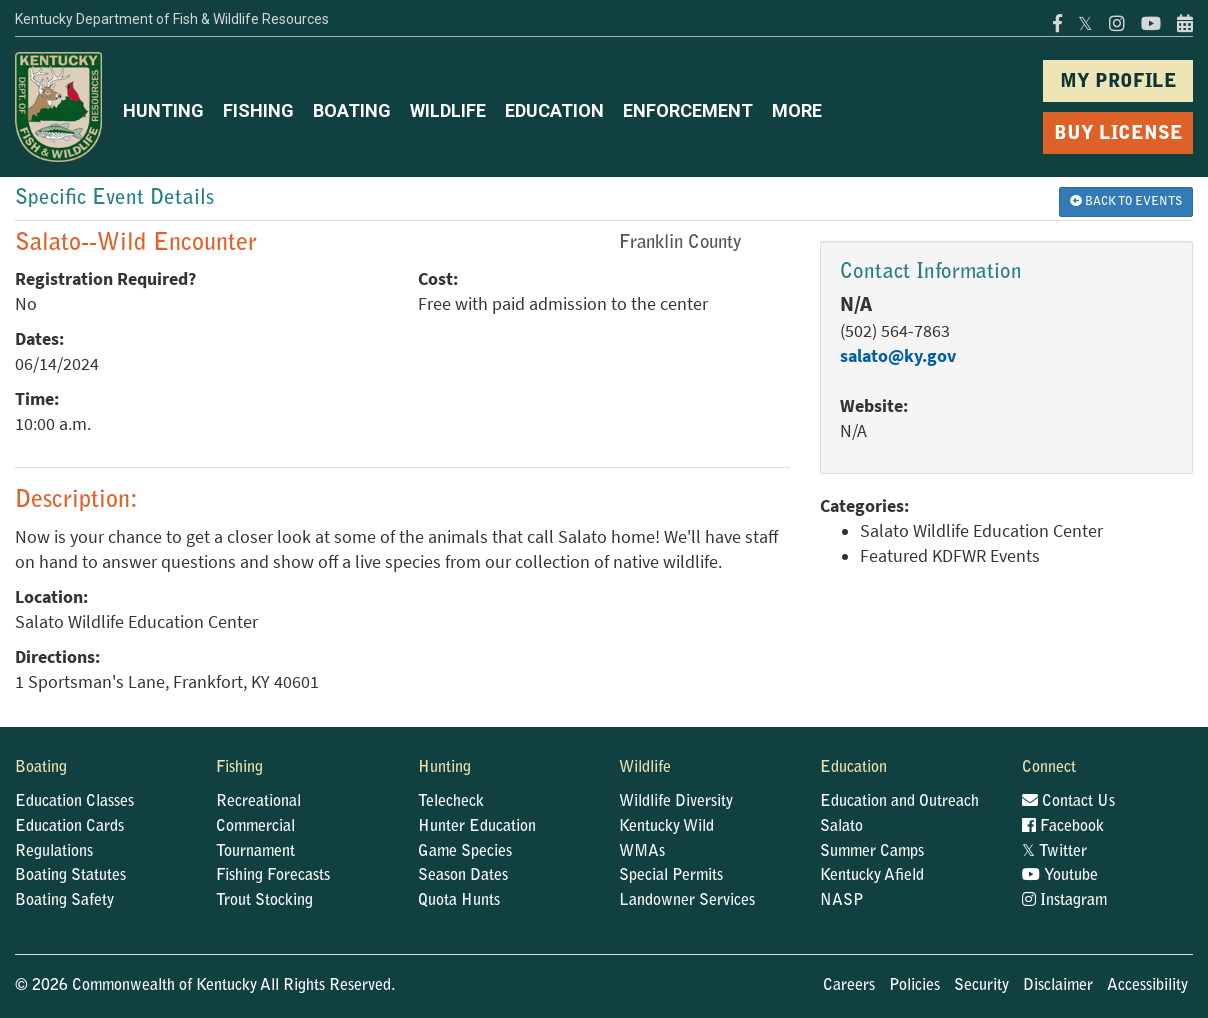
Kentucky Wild (666, 827)
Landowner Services (687, 901)
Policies (914, 986)
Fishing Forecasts (273, 876)
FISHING (258, 110)
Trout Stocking (264, 901)
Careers (849, 986)
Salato (841, 827)
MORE (797, 110)
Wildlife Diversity (676, 802)
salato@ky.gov (898, 356)
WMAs (642, 852)
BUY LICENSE (1118, 134)
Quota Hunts (459, 901)
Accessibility (1147, 986)
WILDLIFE (448, 110)
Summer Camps (872, 852)
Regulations (54, 852)
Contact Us (1068, 802)
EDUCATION (554, 110)
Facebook (1063, 827)
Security (981, 986)
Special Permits (671, 876)
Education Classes (74, 802)
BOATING (352, 110)
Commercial (255, 827)
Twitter (1054, 852)
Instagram (1064, 901)
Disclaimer (1058, 986)
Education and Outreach (899, 802)
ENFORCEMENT (688, 110)
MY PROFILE (1118, 82)
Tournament (255, 852)
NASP (842, 901)
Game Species (465, 852)
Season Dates (463, 876)
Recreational (258, 802)
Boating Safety (64, 901)
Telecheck (451, 802)
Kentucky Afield (872, 876)
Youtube (1060, 876)
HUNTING (163, 110)
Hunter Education (477, 827)
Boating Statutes (70, 876)
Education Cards (69, 827)
